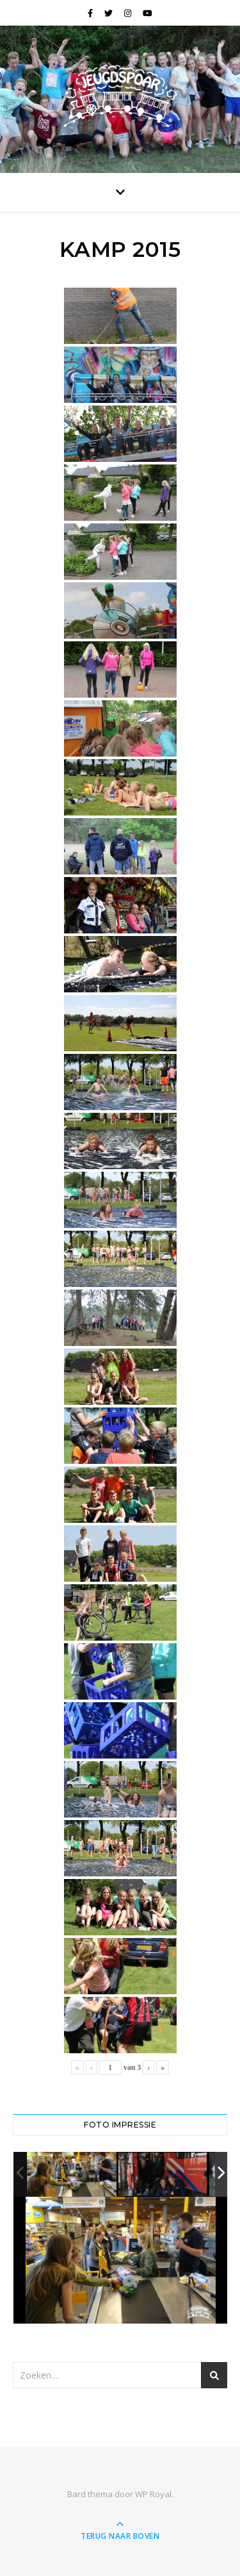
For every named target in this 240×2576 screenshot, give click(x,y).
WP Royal (153, 2494)
